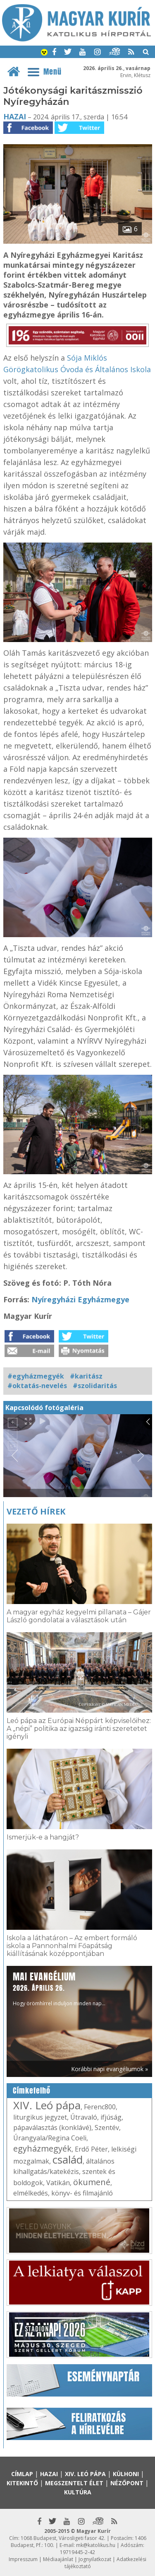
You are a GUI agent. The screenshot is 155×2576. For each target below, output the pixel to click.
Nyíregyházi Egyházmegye (80, 1299)
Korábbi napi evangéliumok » (109, 2069)
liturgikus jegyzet (40, 2117)
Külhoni (126, 2474)
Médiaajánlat (58, 2559)
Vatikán (58, 2182)
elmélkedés (30, 2193)
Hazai (14, 116)
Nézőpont (126, 2483)
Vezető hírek (36, 1511)
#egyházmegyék (35, 1376)
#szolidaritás (95, 1385)
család (67, 2159)
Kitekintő (22, 2483)
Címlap (22, 2474)
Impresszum (23, 2559)
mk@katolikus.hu (95, 2545)
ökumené (91, 2182)
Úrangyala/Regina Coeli (49, 2137)
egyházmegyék (42, 2148)
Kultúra (77, 2492)
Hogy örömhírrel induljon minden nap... (59, 1988)
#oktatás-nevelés (37, 1385)
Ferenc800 (100, 2106)
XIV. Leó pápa (47, 2105)
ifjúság (111, 2117)
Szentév (107, 2127)
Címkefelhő (31, 2090)
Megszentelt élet (74, 2483)
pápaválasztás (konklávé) (52, 2127)
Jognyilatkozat (95, 2559)
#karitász (86, 1376)
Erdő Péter (91, 2149)
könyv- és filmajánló (82, 2193)
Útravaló (83, 2117)
